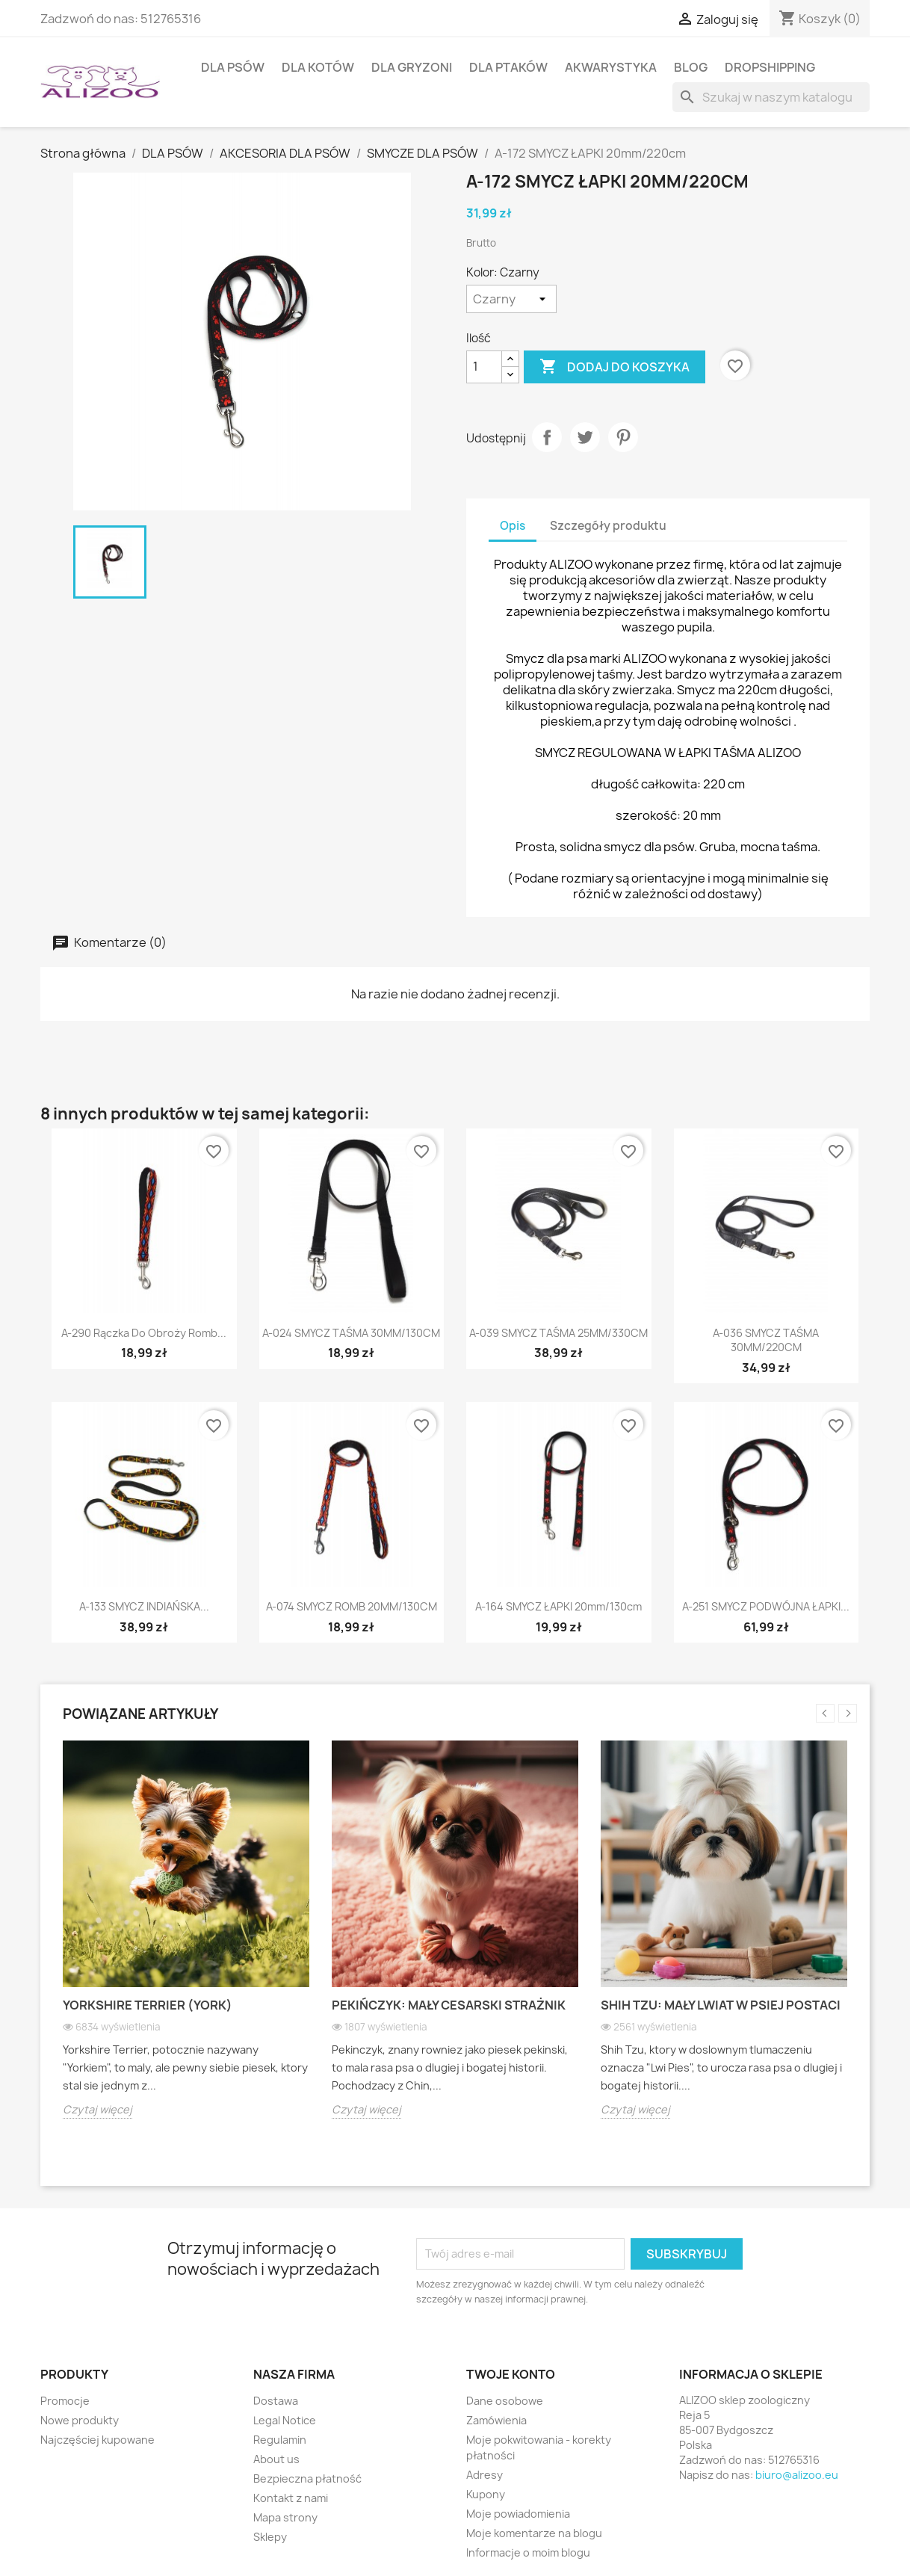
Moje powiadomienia (518, 2513)
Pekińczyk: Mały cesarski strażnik (449, 2005)
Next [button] (847, 1713)
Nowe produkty (79, 2420)
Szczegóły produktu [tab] (608, 526)
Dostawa (275, 2401)
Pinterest (623, 437)
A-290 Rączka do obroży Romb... (143, 1333)
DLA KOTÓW (318, 67)
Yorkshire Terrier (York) (147, 2005)
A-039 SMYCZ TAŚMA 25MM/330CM (558, 1333)
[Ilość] (484, 366)
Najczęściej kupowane (97, 2440)
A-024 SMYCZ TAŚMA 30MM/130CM (351, 1333)
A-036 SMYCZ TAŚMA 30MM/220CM (766, 1340)
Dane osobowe (504, 2401)
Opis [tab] (512, 526)
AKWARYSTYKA (611, 67)
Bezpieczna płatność (307, 2478)
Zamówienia (496, 2420)
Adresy (484, 2475)
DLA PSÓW (232, 67)
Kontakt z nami (290, 2498)
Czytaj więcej (97, 2109)
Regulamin (279, 2440)
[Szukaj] (771, 97)
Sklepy (270, 2537)
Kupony (485, 2494)
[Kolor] (511, 299)
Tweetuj (585, 437)
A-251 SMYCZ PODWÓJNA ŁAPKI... (765, 1606)
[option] (186, 1941)
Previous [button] (825, 1713)
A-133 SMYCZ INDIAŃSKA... (144, 1606)
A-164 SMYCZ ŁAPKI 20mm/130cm (558, 1606)
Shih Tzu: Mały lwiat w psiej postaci (721, 2005)
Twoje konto (510, 2374)
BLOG (691, 67)
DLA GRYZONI (411, 67)
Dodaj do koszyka (614, 367)
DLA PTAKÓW (508, 67)
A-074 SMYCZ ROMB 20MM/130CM (351, 1606)
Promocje (65, 2401)
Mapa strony (285, 2517)
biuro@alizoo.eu (796, 2475)
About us (276, 2459)
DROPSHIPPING (770, 67)
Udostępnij (547, 437)
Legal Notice (284, 2420)
